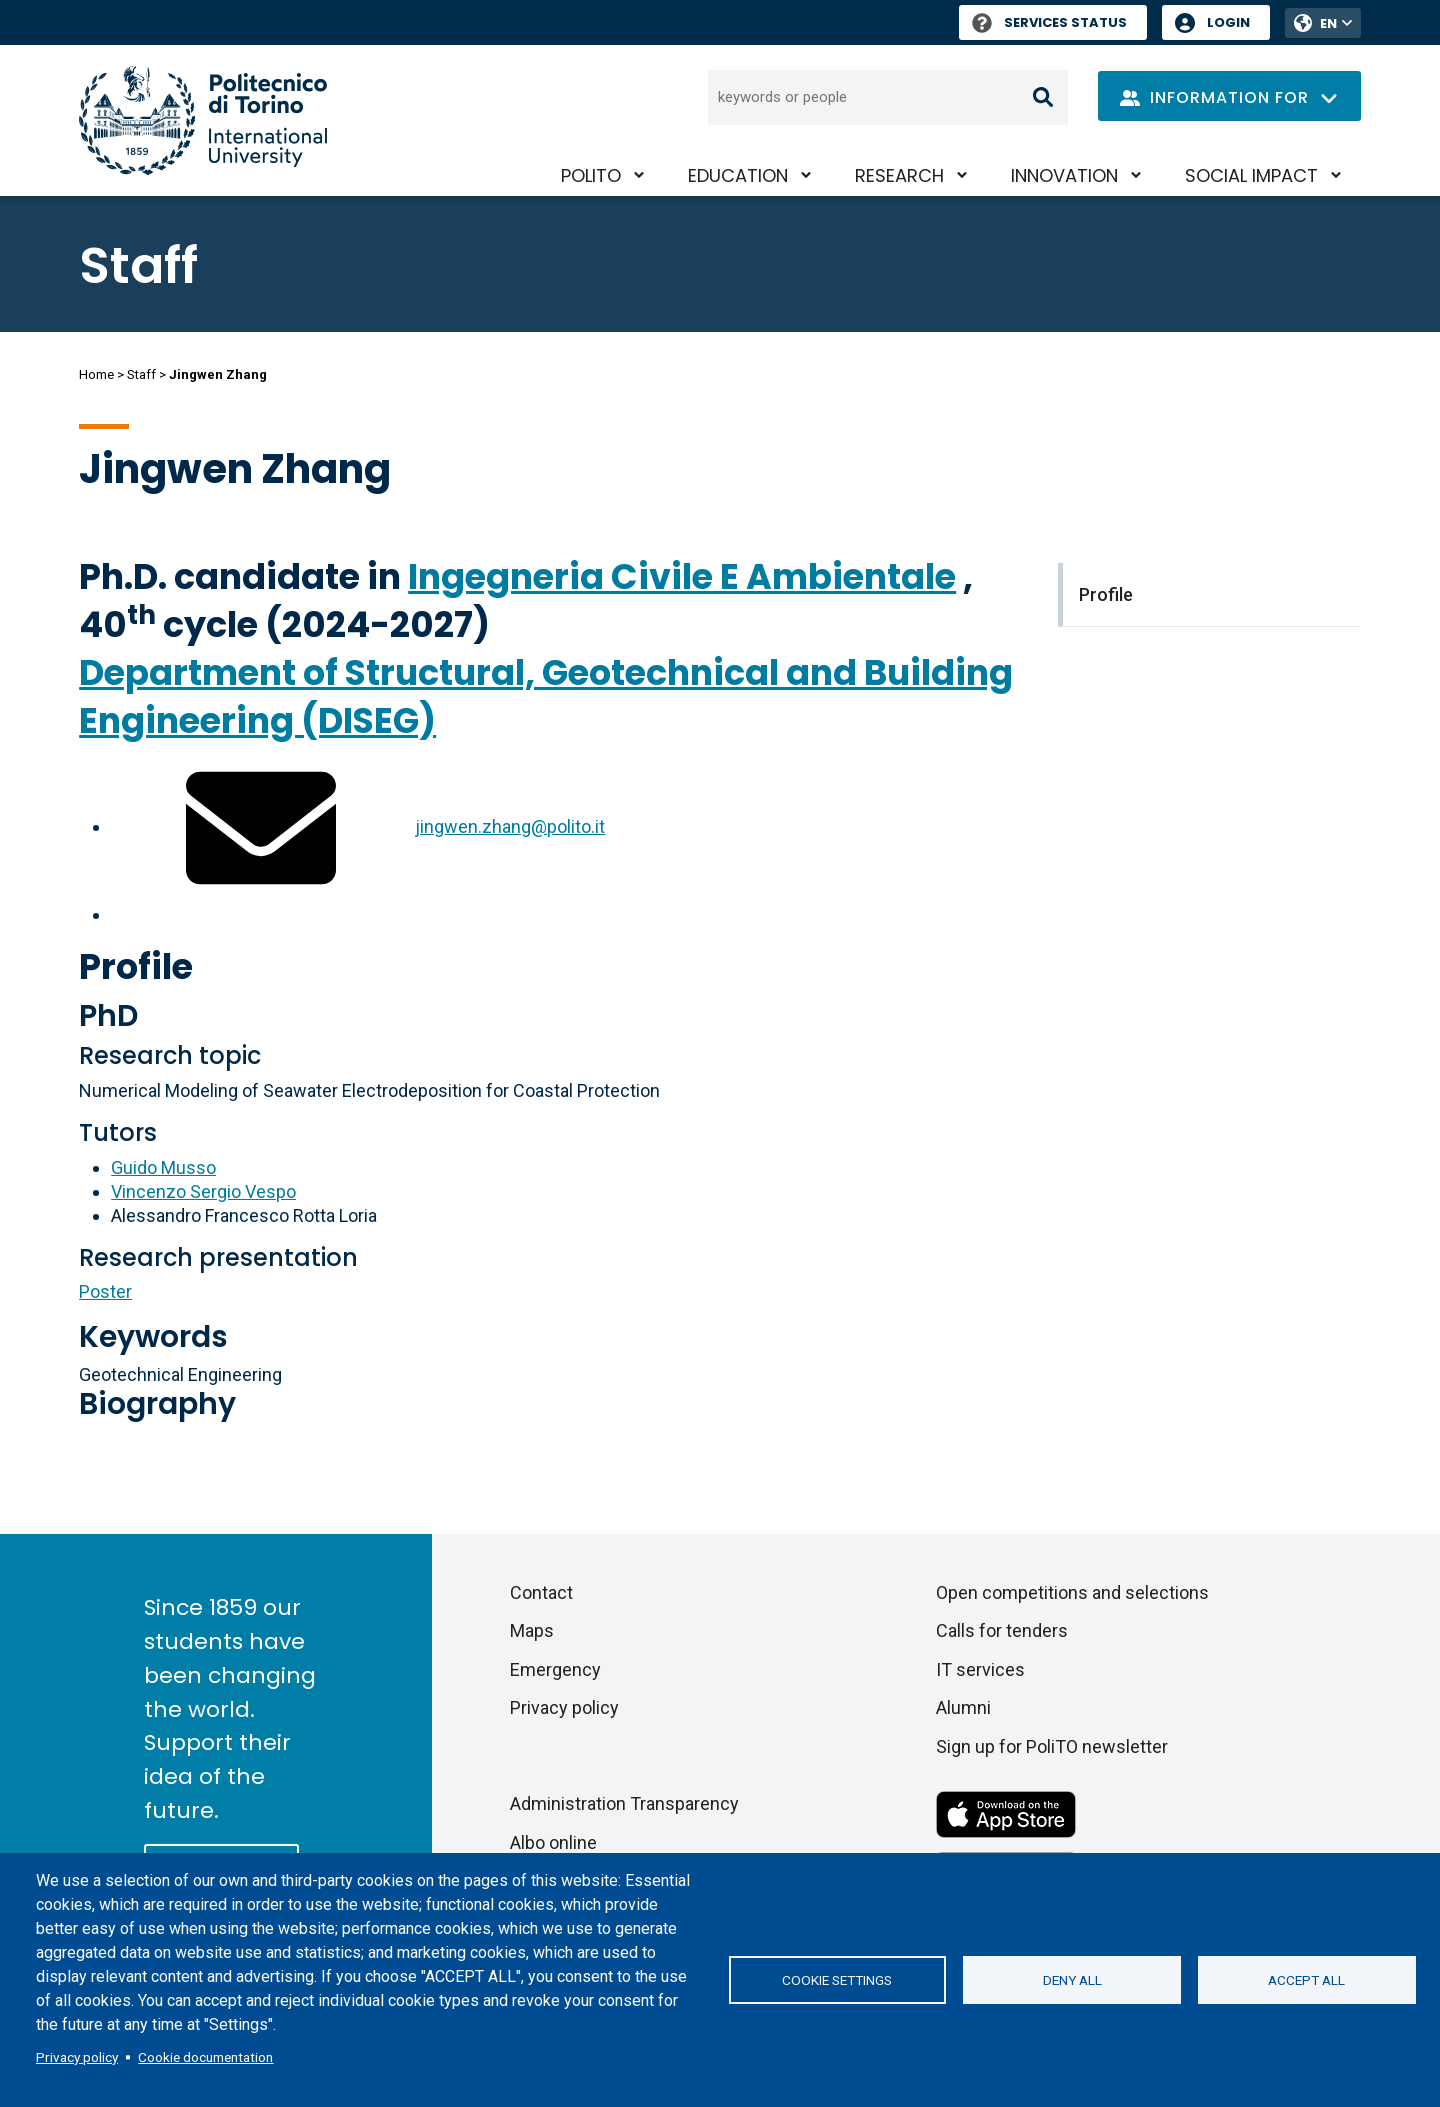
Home (96, 374)
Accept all (1306, 1980)
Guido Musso (163, 1167)
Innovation (1064, 175)
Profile (136, 966)
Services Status (1049, 22)
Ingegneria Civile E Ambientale (682, 576)
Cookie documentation (205, 2057)
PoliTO (591, 175)
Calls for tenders (1002, 1630)
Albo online (553, 1842)
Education (738, 175)
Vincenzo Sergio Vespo (203, 1191)
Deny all (1072, 1980)
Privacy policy (77, 2057)
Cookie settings (837, 1980)
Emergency (555, 1669)
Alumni (963, 1707)
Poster (105, 1291)
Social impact (1251, 175)
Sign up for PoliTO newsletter (1052, 1746)
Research (899, 175)
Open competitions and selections (1072, 1592)
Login (1228, 22)
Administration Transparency (624, 1803)
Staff (141, 374)
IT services (980, 1669)
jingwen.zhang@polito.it (510, 826)
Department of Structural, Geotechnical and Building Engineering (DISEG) (546, 696)
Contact (541, 1592)
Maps (532, 1630)
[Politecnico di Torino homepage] (203, 120)
